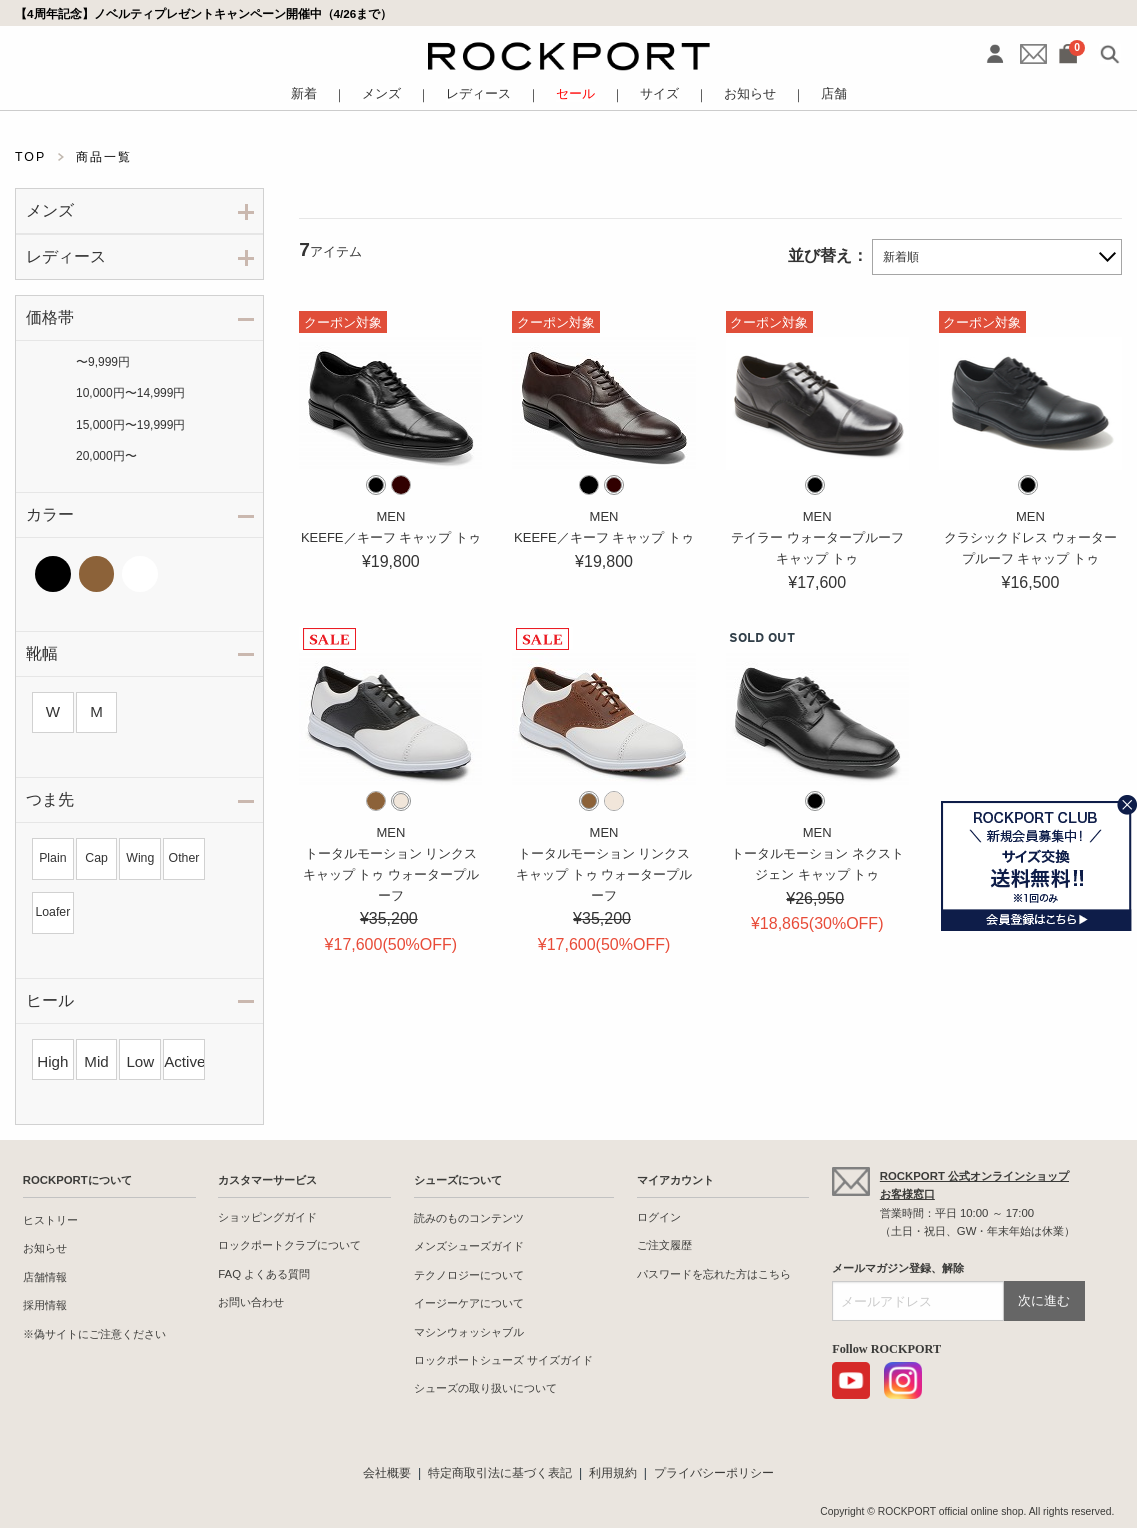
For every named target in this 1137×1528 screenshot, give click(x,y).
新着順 (901, 257)
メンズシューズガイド (469, 1246)
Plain (52, 858)
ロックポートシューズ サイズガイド (503, 1360)
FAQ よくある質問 (264, 1274)
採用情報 (45, 1305)
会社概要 (387, 1473)
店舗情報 (45, 1277)
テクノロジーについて (469, 1275)
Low (140, 1061)
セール (575, 94)
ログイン (659, 1217)
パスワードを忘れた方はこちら (714, 1274)
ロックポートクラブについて (289, 1245)
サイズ (659, 94)
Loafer (52, 912)
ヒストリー (50, 1220)
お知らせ (750, 94)
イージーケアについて (469, 1303)
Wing (140, 858)
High (52, 1061)
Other (184, 858)
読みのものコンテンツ (469, 1218)
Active (184, 1061)
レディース (478, 94)
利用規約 (613, 1473)
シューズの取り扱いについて (485, 1388)
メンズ (381, 94)
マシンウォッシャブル (469, 1332)
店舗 (834, 94)
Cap (96, 858)
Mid (96, 1061)
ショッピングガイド (267, 1217)
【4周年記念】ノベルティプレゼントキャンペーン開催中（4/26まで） (203, 13)
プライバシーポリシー (714, 1473)
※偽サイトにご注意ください (94, 1334)
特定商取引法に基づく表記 (500, 1473)
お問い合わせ (251, 1302)
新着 (304, 94)
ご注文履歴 (664, 1245)
